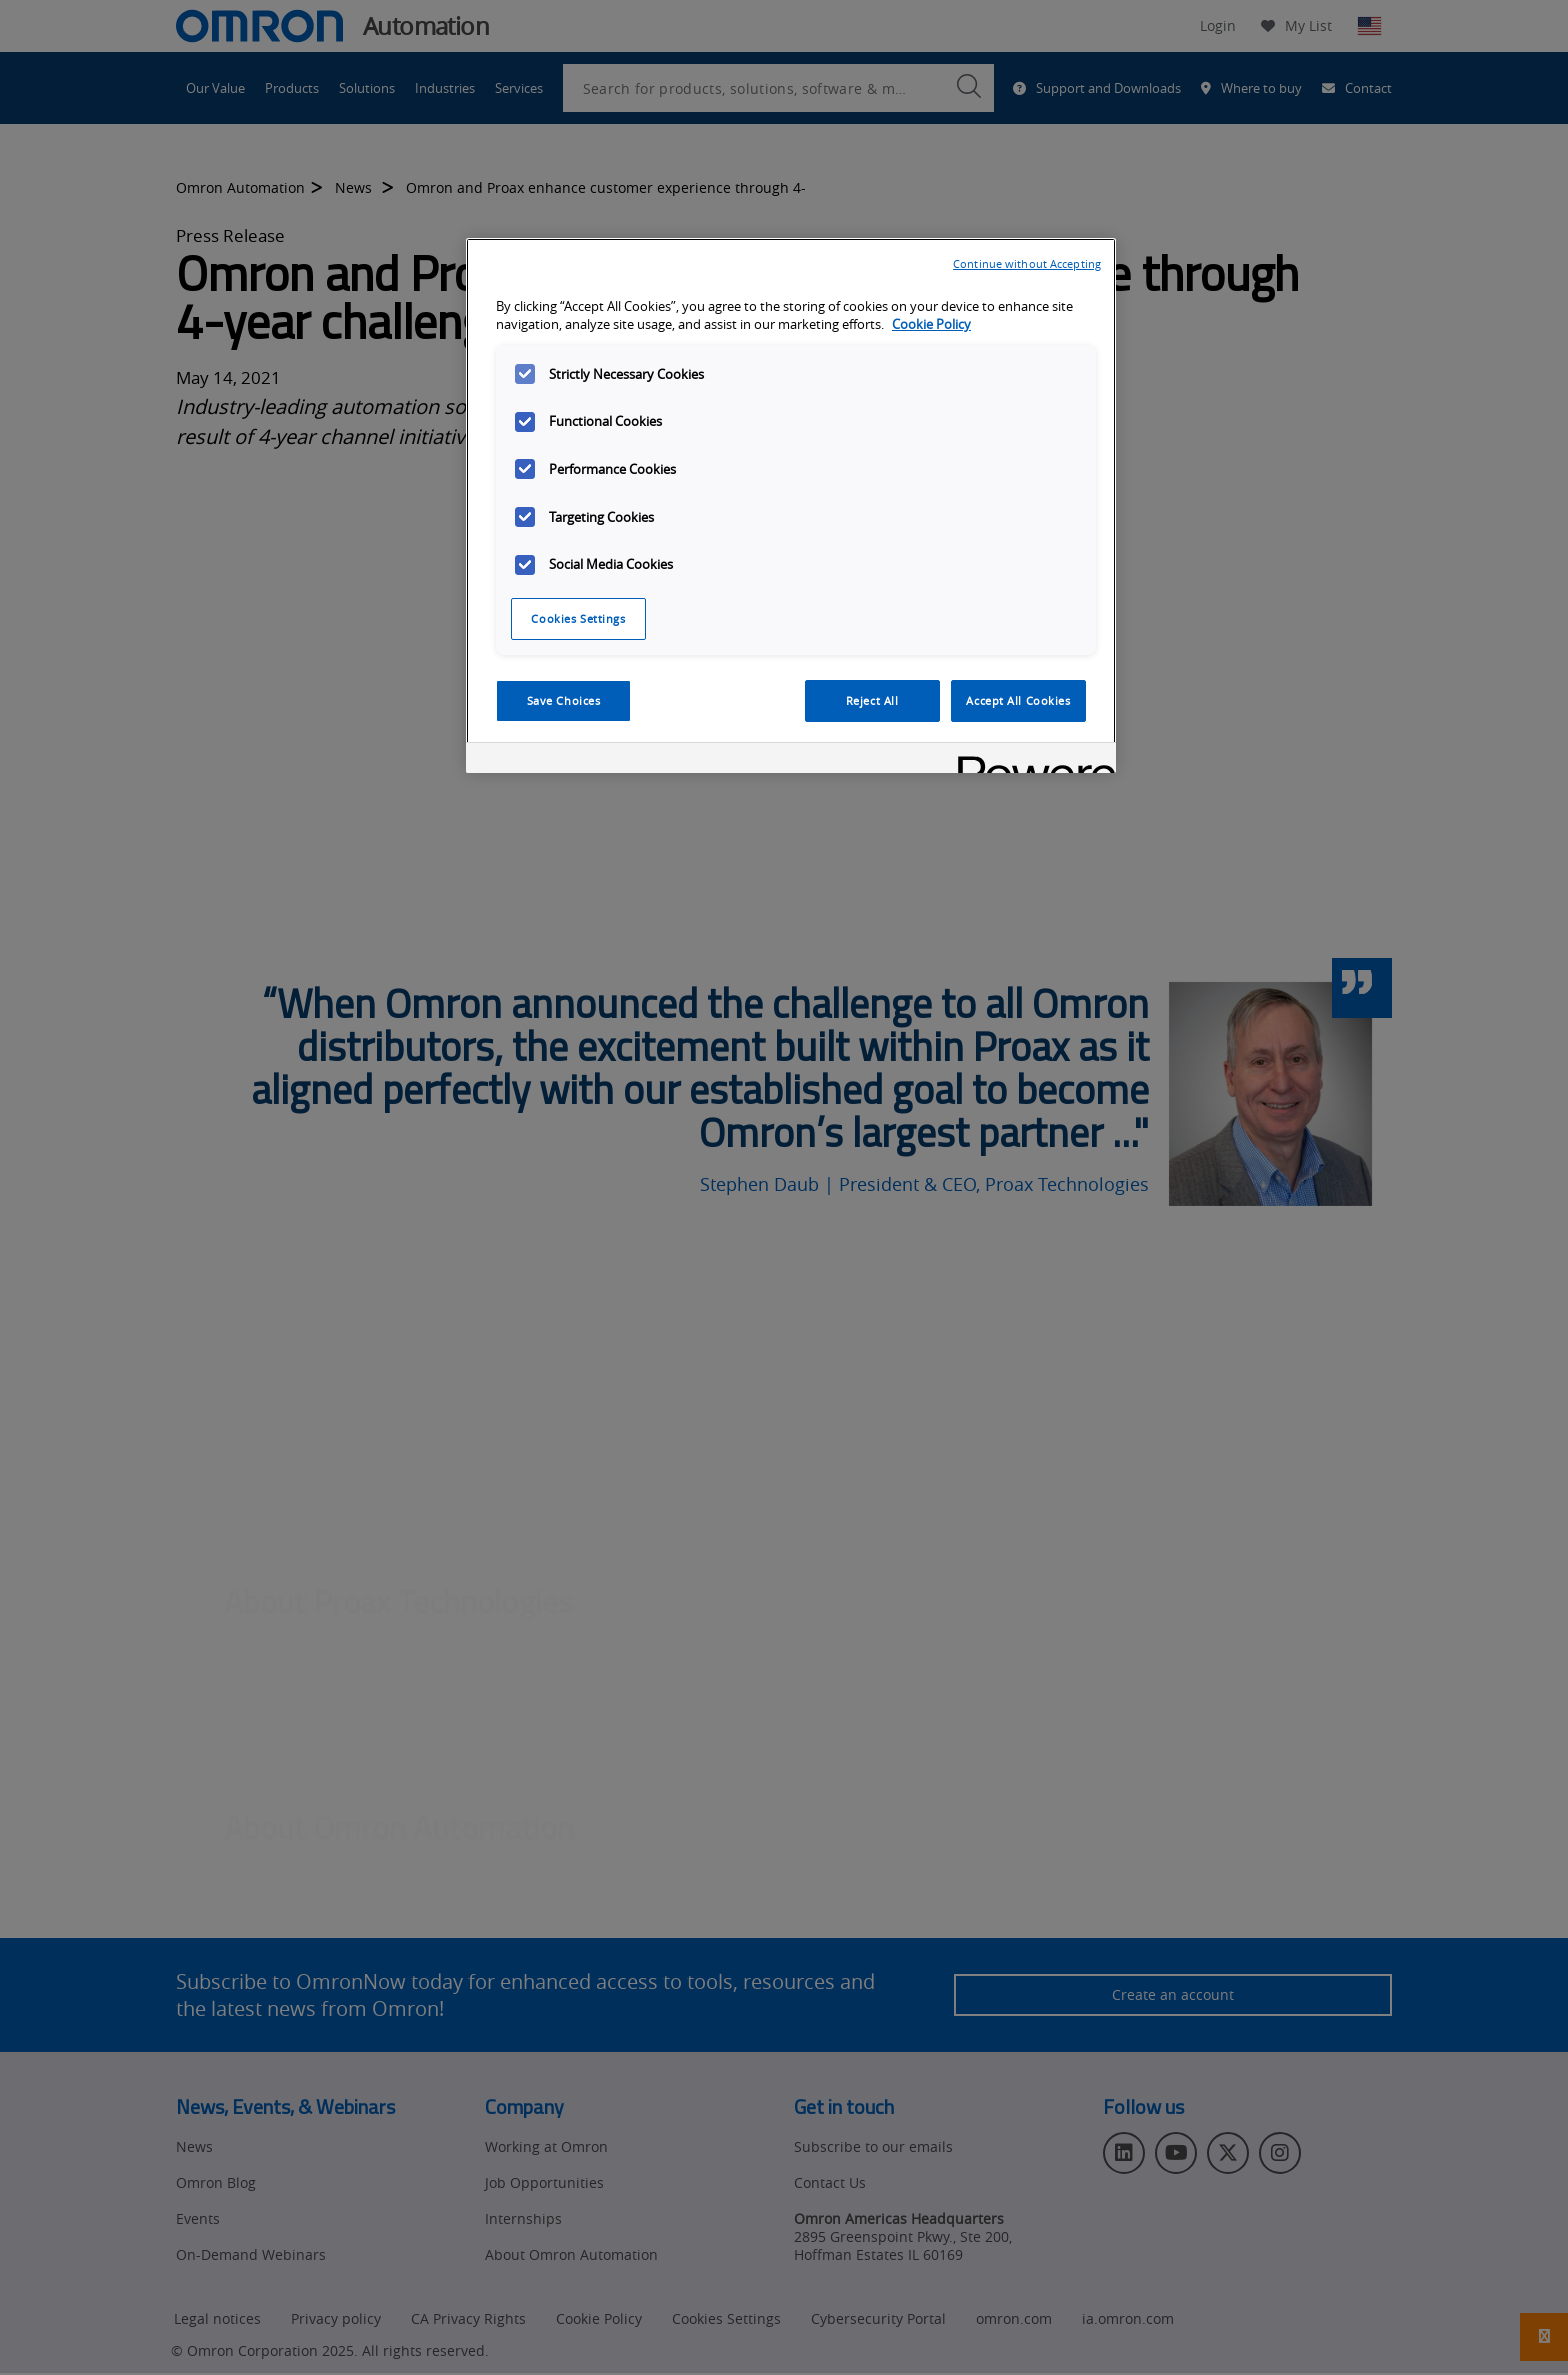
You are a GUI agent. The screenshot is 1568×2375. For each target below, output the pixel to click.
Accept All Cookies (1018, 700)
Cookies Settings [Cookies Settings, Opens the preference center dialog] (578, 618)
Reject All (872, 700)
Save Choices (564, 700)
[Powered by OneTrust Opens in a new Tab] (1030, 760)
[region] (791, 506)
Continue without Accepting (1027, 263)
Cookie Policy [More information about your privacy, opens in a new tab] (931, 324)
